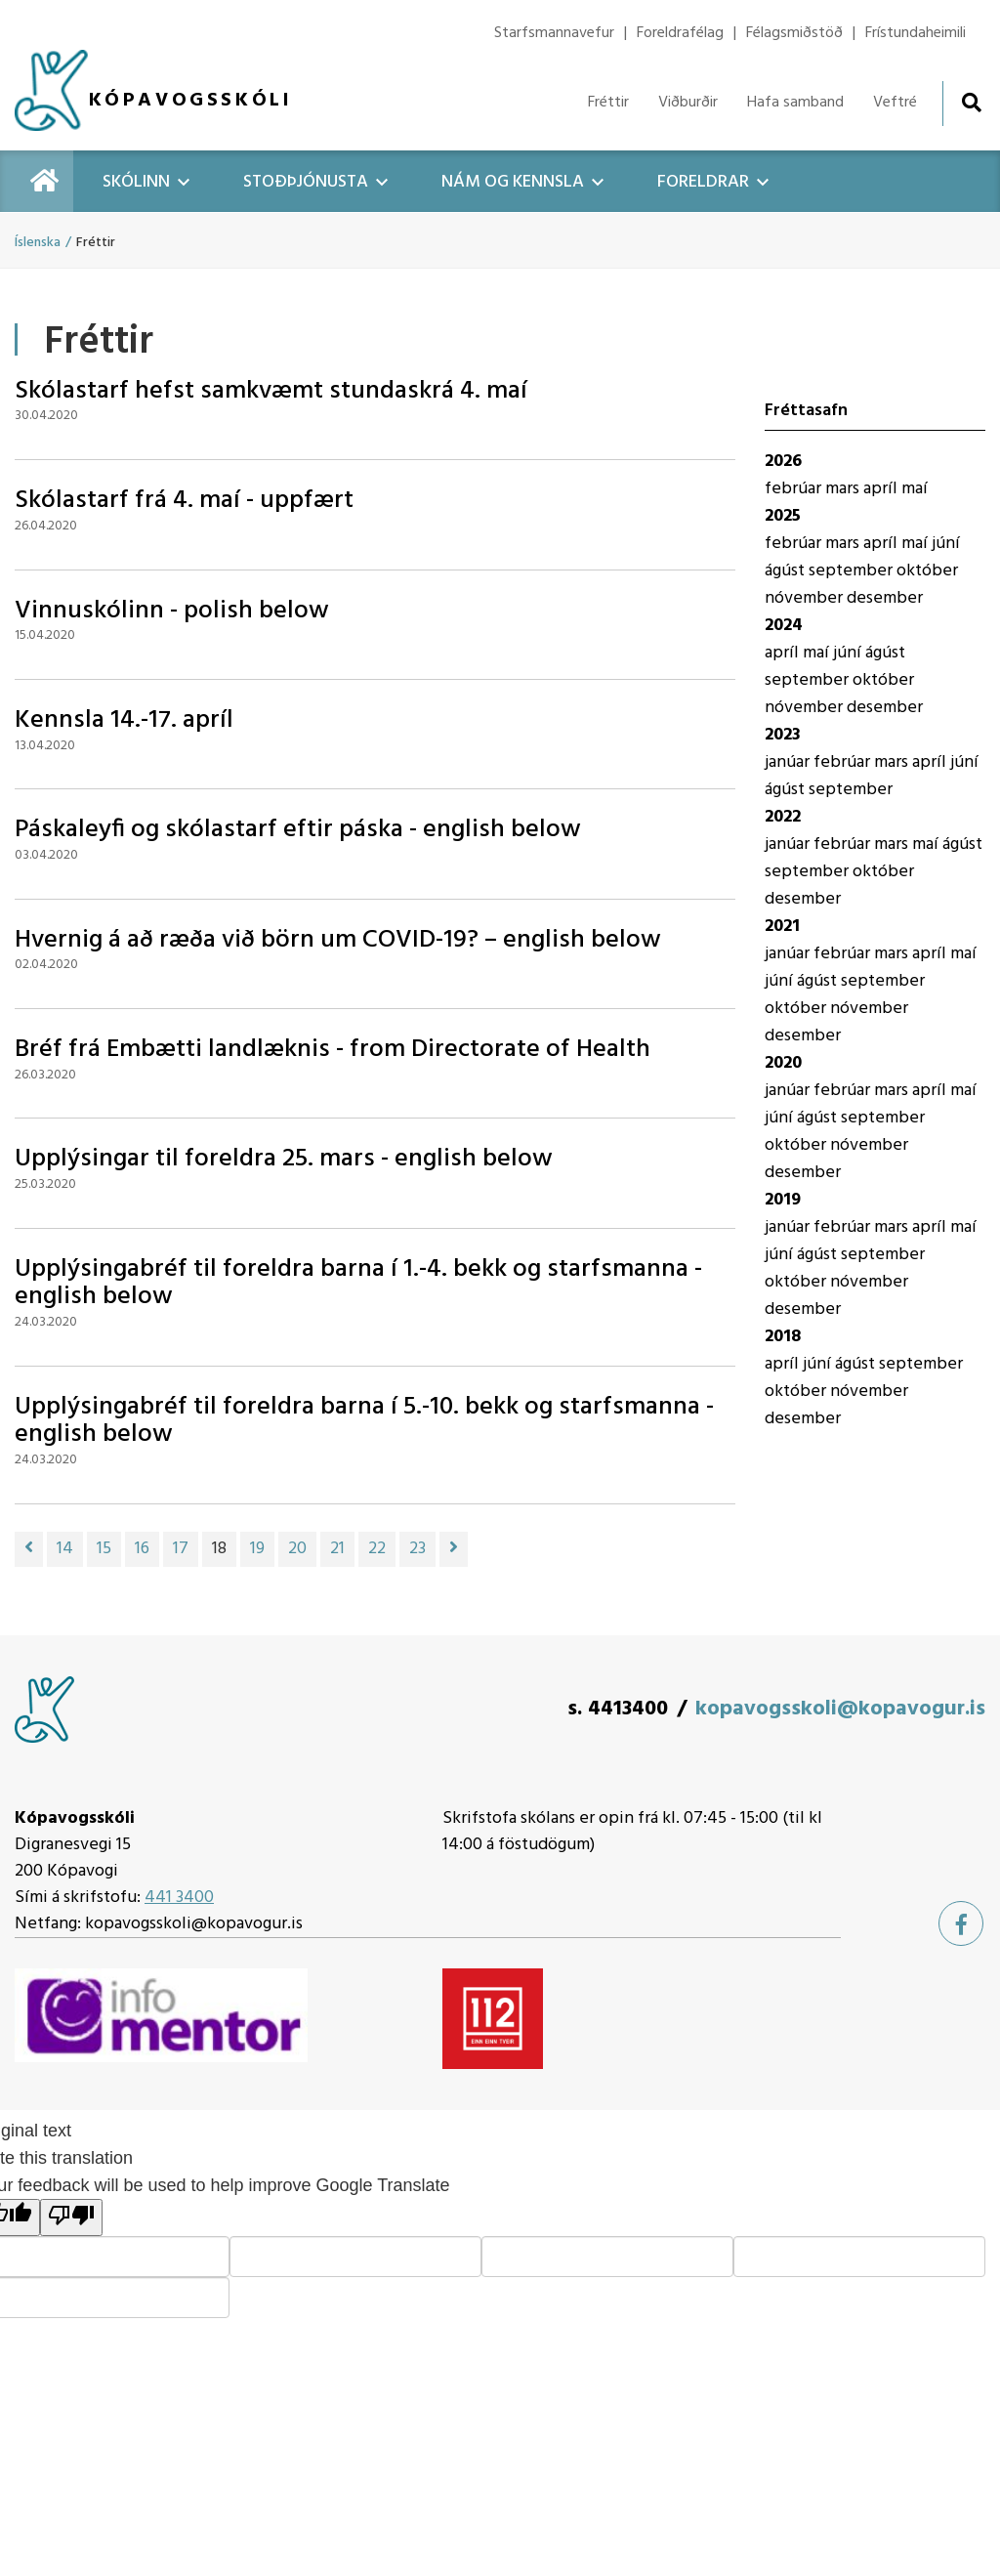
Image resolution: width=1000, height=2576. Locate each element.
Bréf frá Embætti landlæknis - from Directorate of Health (332, 1050)
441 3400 (179, 1897)
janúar (789, 762)
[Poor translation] (71, 2217)
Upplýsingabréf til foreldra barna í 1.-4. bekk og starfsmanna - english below (358, 1283)
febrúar (795, 489)
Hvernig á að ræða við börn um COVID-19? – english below (338, 940)
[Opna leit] (971, 102)
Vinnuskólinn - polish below (172, 611)
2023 (783, 735)
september (852, 571)
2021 (782, 926)
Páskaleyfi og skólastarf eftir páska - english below (298, 830)
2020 (783, 1063)
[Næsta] (453, 1549)
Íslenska (38, 243)
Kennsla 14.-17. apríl (124, 720)
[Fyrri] (29, 1549)
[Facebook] (960, 1923)
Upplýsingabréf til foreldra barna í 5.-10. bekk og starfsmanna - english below (364, 1421)
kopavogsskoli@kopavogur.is (840, 1709)
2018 (783, 1337)
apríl (882, 489)
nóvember (806, 598)
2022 (783, 817)
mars (844, 489)
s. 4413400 (617, 1709)
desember (885, 598)
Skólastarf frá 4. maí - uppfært (184, 501)
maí (914, 489)
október (927, 571)
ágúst (787, 571)
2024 (784, 626)
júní (946, 543)
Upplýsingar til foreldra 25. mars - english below (284, 1159)
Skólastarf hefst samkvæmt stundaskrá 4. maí (271, 391)
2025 (783, 516)
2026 (783, 461)
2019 (783, 1200)
